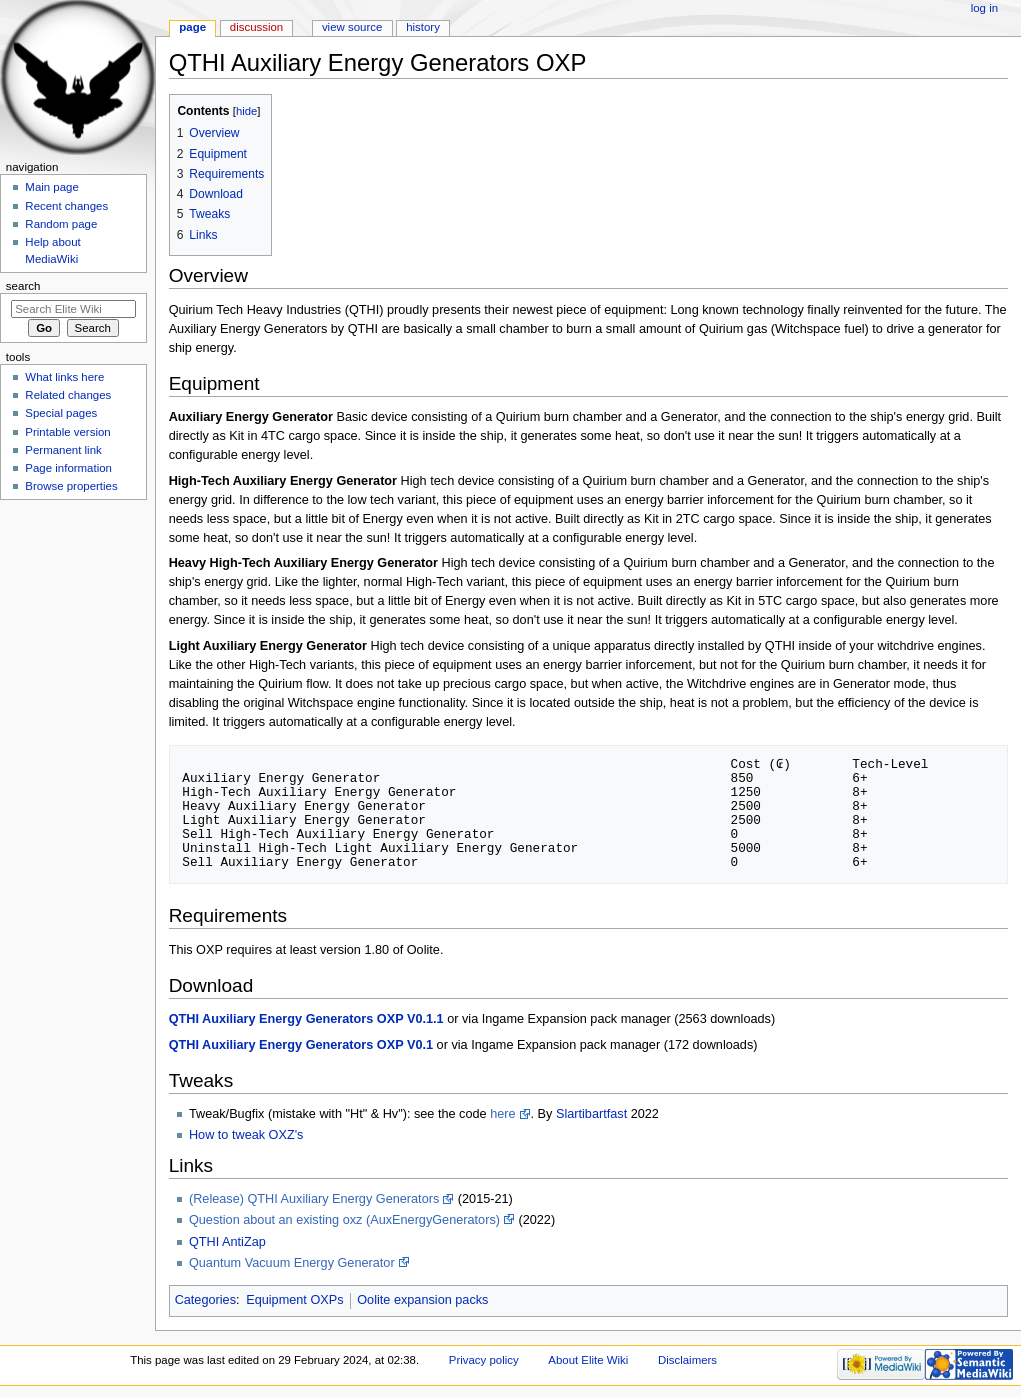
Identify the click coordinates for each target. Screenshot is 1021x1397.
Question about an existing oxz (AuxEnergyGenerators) (344, 1220)
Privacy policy (484, 1360)
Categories (205, 1300)
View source (352, 27)
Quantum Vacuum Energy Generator (292, 1263)
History (423, 27)
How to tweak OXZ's (246, 1135)
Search (23, 286)
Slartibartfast (591, 1114)
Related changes (68, 395)
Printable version (67, 432)
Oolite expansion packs (422, 1300)
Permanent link (63, 450)
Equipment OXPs (294, 1300)
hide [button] (246, 111)
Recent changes (66, 206)
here (502, 1114)
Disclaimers (687, 1360)
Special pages (61, 413)
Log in (984, 8)
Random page (61, 224)
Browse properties (71, 486)
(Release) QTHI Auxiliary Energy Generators (314, 1199)
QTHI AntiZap (227, 1242)
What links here (64, 377)
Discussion (256, 27)
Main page (52, 187)
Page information (68, 468)
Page (192, 27)
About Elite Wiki (588, 1360)
